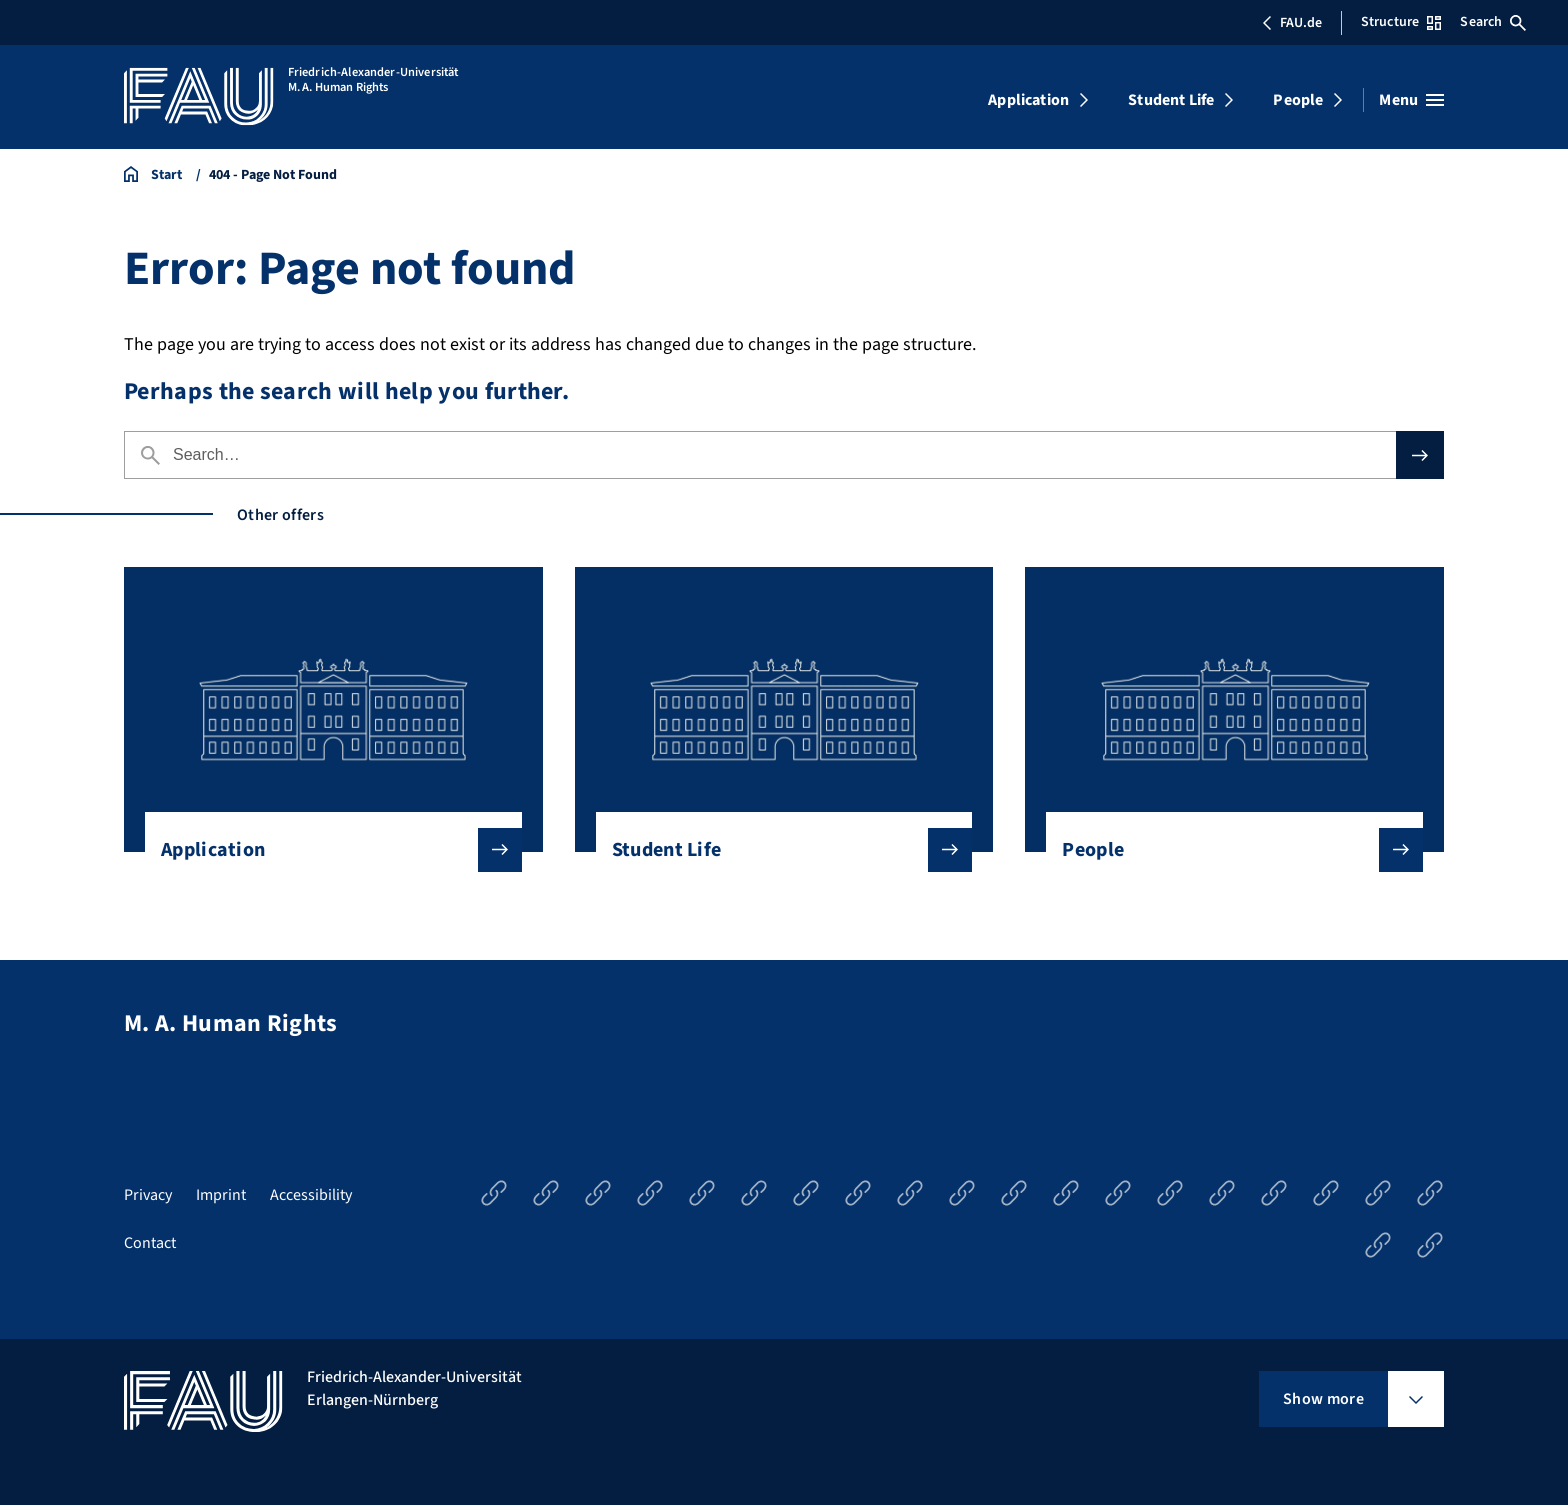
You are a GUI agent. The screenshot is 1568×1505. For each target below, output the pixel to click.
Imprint (221, 1195)
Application (1028, 100)
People (1298, 100)
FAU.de (1292, 23)
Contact (150, 1243)
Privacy (148, 1195)
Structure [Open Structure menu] (1401, 22)
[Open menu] (1411, 100)
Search (1493, 22)
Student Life (1171, 100)
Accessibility (311, 1195)
